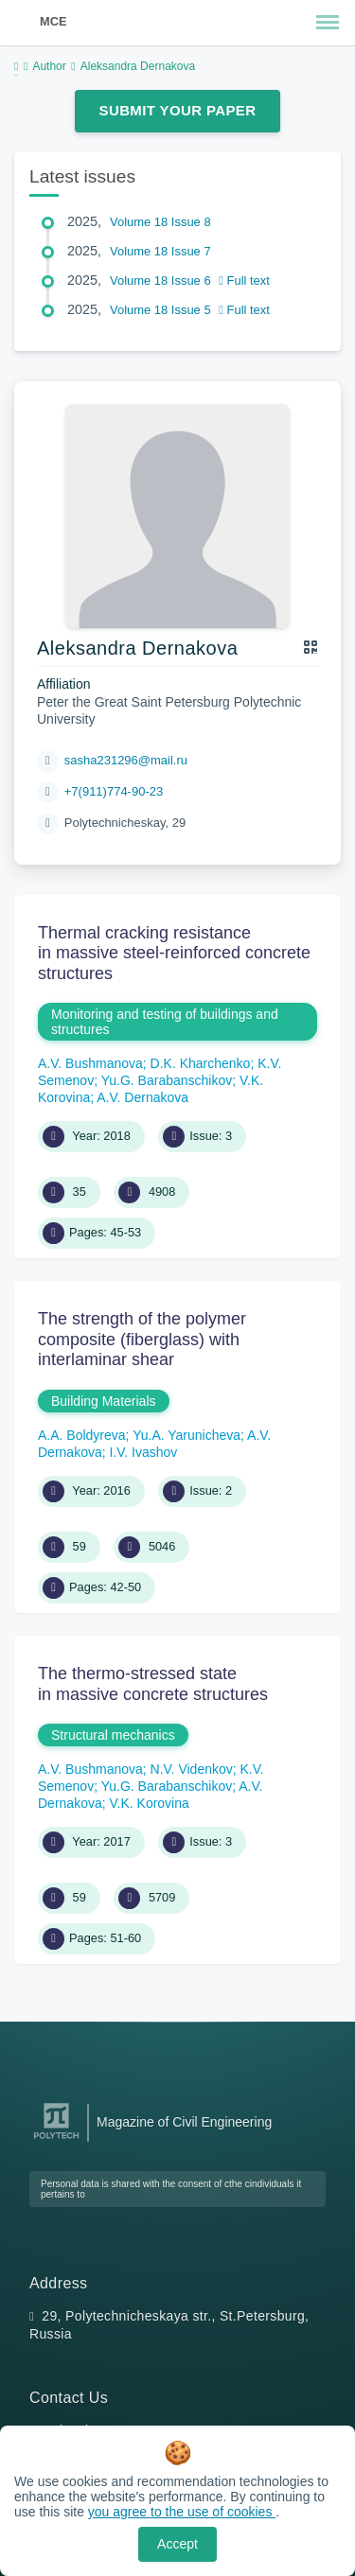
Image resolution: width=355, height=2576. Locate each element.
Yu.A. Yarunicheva (186, 1435)
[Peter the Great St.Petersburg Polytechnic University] (56, 2139)
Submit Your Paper (178, 110)
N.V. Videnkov (192, 1769)
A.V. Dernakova (142, 1097)
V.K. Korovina (148, 1803)
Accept (177, 2543)
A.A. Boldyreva (82, 1435)
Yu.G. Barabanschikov (167, 1080)
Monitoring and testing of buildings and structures (164, 1022)
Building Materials (103, 1401)
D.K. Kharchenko (201, 1063)
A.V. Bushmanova (90, 1063)
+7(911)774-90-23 (113, 791)
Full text (244, 280)
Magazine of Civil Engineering (184, 2121)
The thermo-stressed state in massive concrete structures (153, 1684)
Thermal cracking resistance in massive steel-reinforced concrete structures (174, 953)
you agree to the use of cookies (181, 2511)
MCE (53, 21)
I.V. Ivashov (143, 1452)
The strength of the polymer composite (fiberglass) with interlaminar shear (142, 1339)
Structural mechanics (113, 1735)
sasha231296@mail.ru (125, 760)
